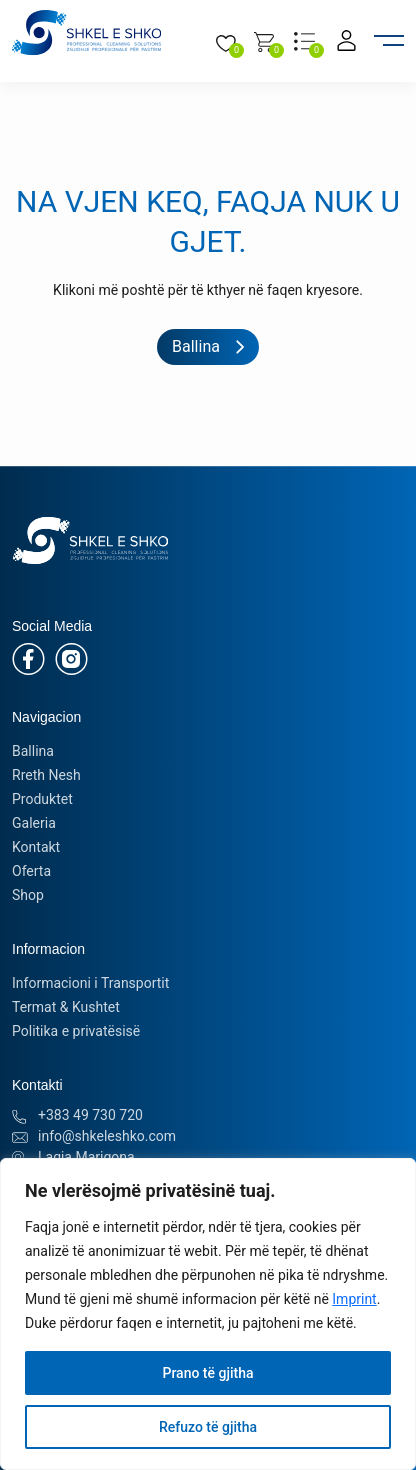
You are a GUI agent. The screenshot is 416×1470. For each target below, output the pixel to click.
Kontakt (36, 847)
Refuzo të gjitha (208, 1427)
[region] (208, 1314)
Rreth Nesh (46, 775)
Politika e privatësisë (76, 1031)
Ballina (33, 751)
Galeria (34, 823)
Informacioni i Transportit (90, 983)
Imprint (354, 1299)
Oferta (31, 871)
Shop (28, 895)
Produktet (42, 799)
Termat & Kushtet (66, 1007)
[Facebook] (28, 658)
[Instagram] (71, 658)
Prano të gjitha (207, 1373)
